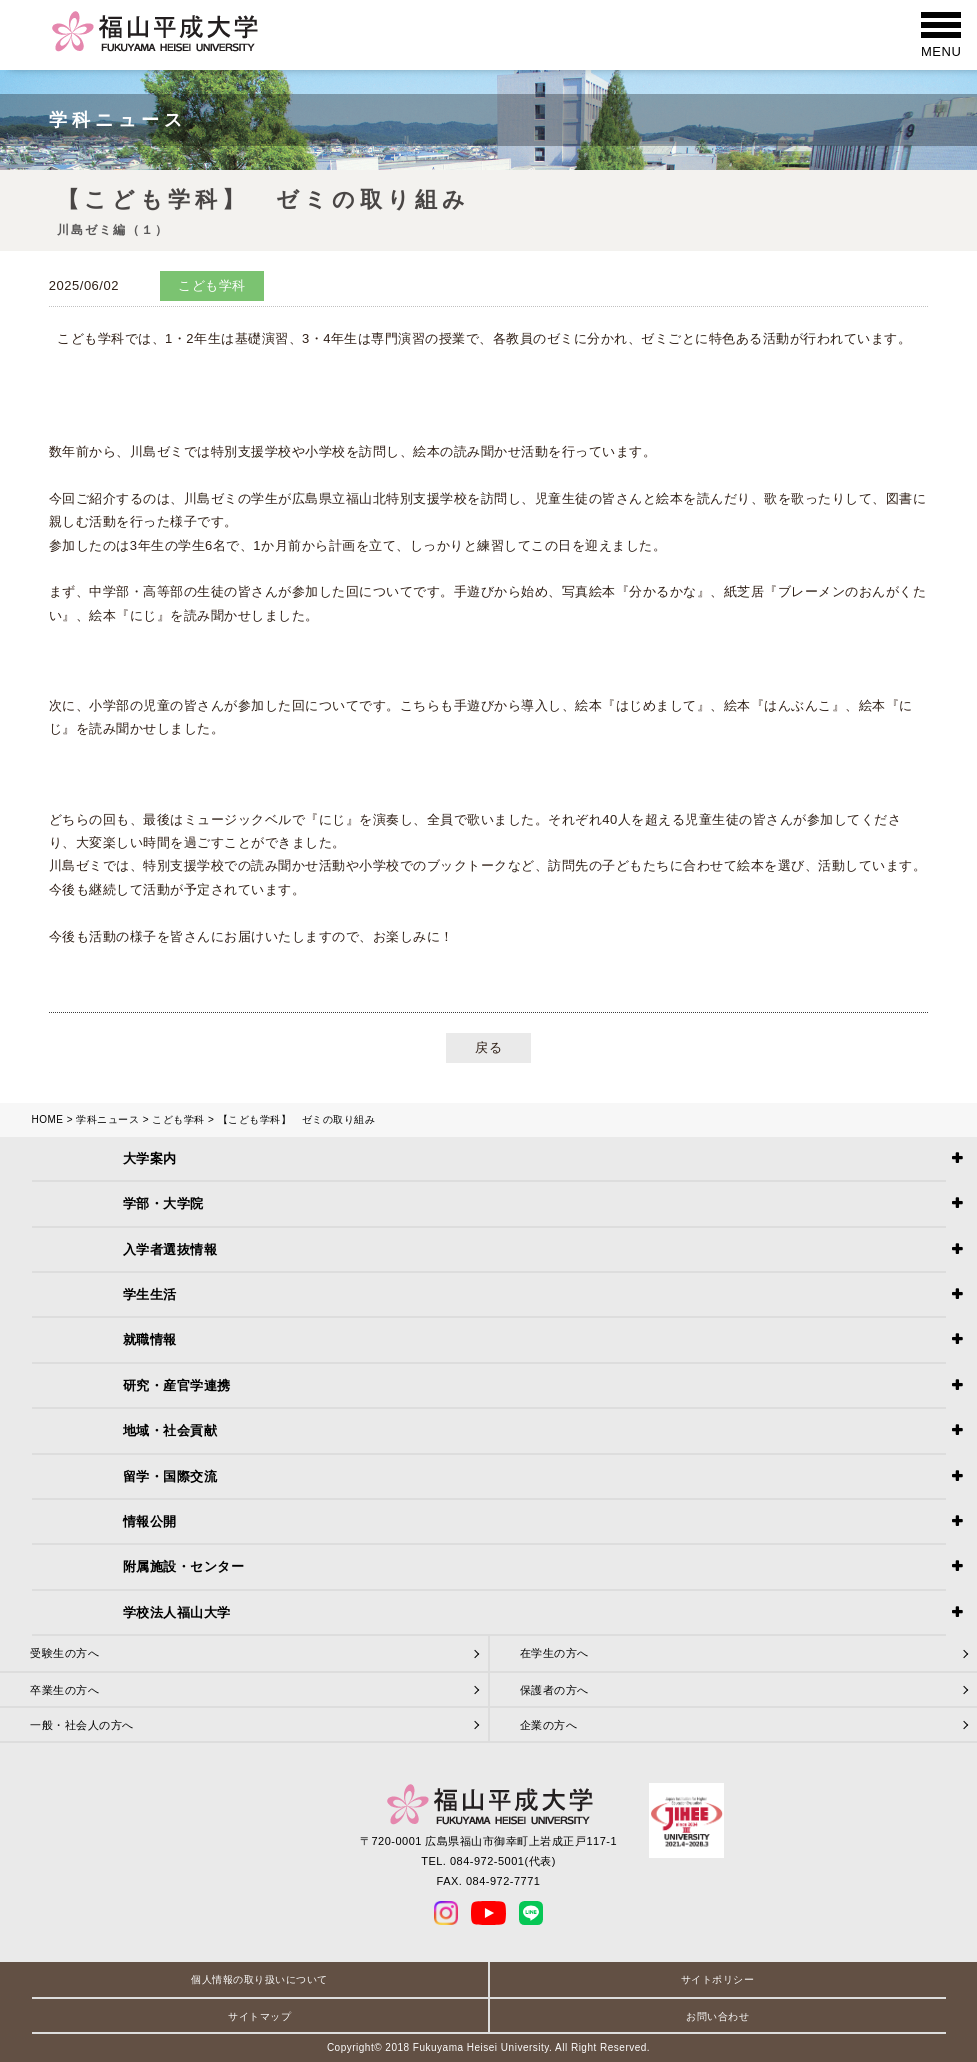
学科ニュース (107, 1119)
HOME (48, 1119)
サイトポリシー (718, 1979)
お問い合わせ (717, 2016)
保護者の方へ (554, 1690)
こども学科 (178, 1119)
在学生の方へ (554, 1653)
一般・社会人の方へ (82, 1725)
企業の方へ (549, 1725)
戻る (488, 1047)
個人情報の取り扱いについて (259, 1979)
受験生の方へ (64, 1653)
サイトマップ (259, 2016)
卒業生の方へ (64, 1690)
